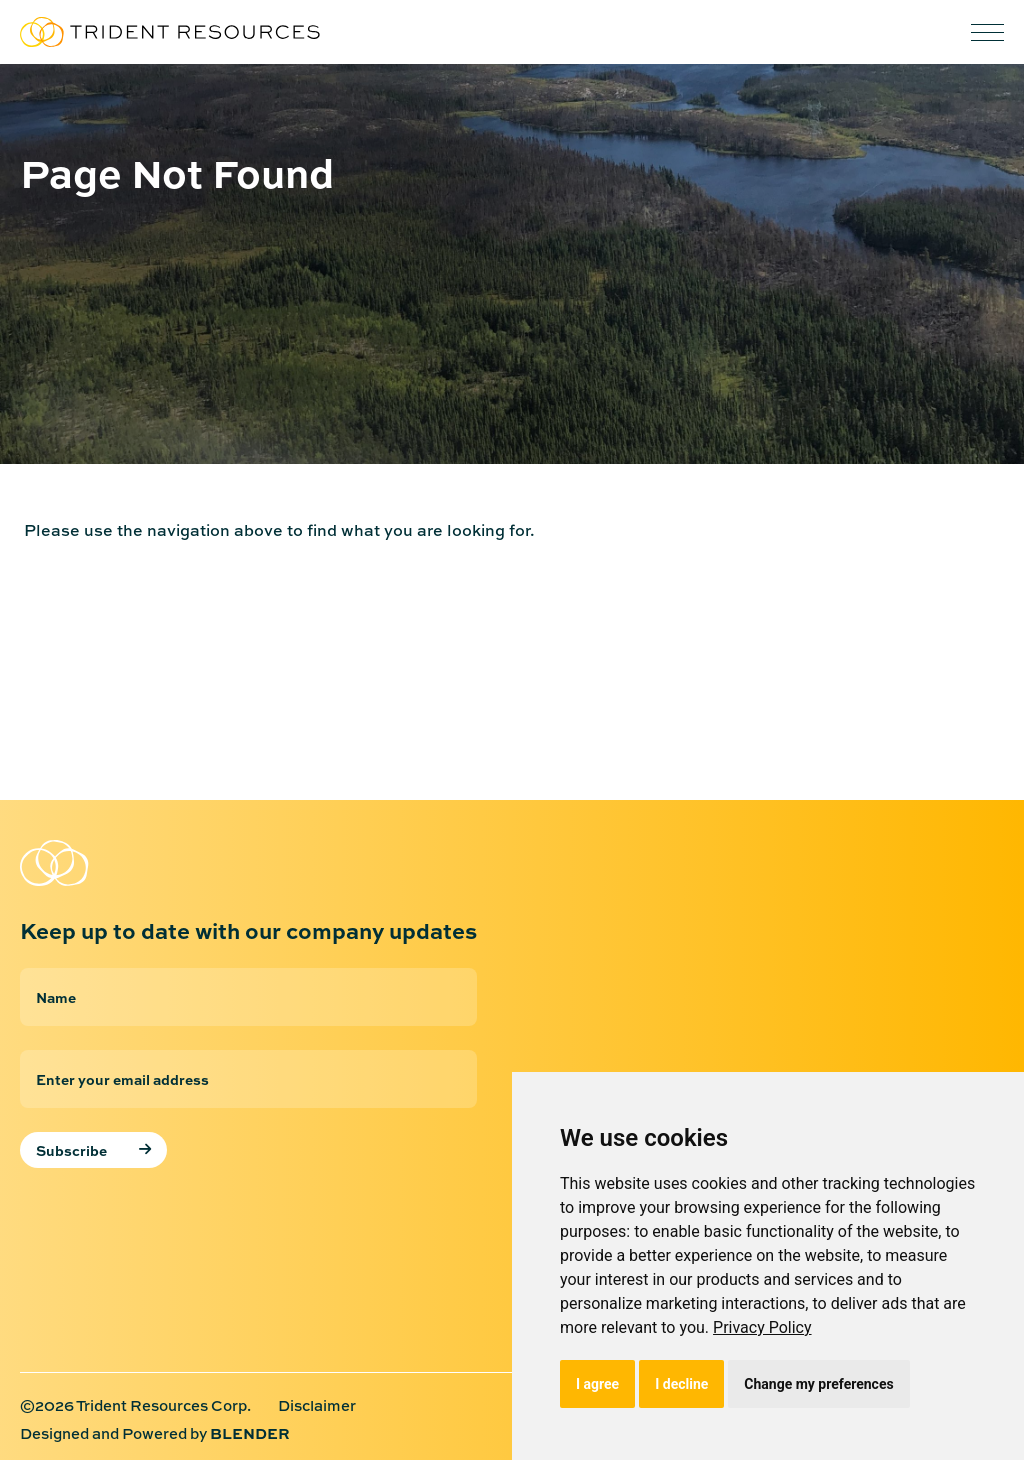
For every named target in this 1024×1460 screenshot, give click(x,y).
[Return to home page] (120, 863)
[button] (987, 32)
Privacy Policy (762, 1327)
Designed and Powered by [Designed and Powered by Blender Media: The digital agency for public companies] (155, 1433)
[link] (762, 1327)
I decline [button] (681, 1384)
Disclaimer (317, 1406)
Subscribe (71, 1150)
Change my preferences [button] (818, 1384)
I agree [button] (597, 1384)
